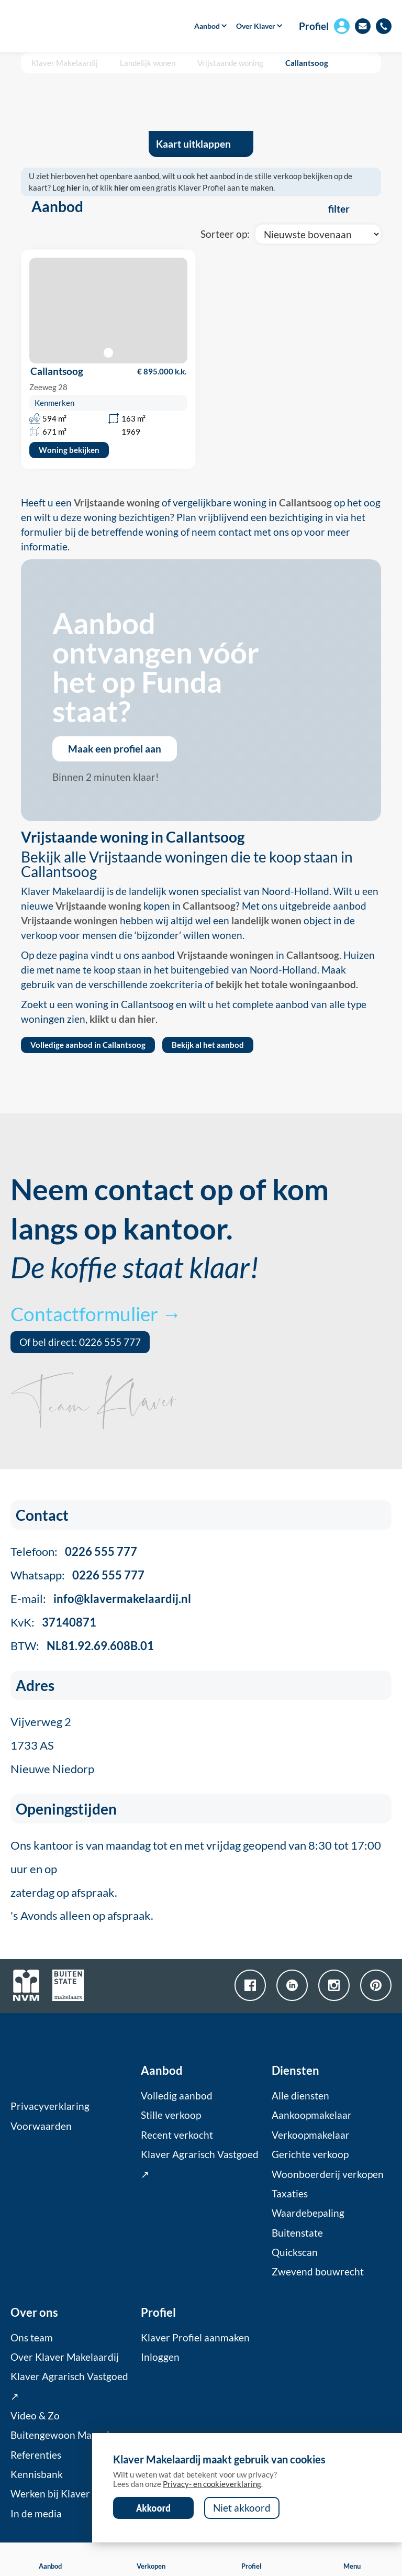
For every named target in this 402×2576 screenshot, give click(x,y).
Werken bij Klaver (50, 2494)
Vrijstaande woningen (69, 920)
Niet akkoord (242, 2508)
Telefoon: (73, 1551)
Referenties (35, 2455)
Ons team (31, 2337)
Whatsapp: (77, 1575)
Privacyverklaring (50, 2106)
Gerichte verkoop (310, 2154)
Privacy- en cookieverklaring (212, 2484)
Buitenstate (297, 2233)
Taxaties (290, 2193)
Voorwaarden (41, 2126)
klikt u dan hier (122, 1019)
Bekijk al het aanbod (208, 1044)
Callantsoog (306, 63)
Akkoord (153, 2508)
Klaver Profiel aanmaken (195, 2337)
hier (73, 187)
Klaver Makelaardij (64, 63)
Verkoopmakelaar (311, 2135)
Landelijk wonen (147, 63)
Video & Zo (35, 2416)
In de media (36, 2513)
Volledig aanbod (177, 2096)
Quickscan (295, 2252)
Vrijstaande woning (230, 63)
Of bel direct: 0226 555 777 (80, 1342)
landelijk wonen (266, 920)
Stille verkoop (171, 2115)
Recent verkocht (177, 2135)
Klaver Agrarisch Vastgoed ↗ (200, 2164)
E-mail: (100, 1598)
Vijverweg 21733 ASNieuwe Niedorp (52, 1745)
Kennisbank (36, 2474)
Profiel (314, 26)
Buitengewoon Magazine (65, 2435)
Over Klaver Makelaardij (64, 2357)
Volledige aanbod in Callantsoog (88, 1044)
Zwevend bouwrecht (318, 2272)
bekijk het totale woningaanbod (286, 984)
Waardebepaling (308, 2213)
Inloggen (160, 2357)
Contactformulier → (95, 1313)
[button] (207, 26)
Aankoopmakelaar (312, 2115)
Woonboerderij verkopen (328, 2174)
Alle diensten (300, 2096)
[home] (69, 26)
